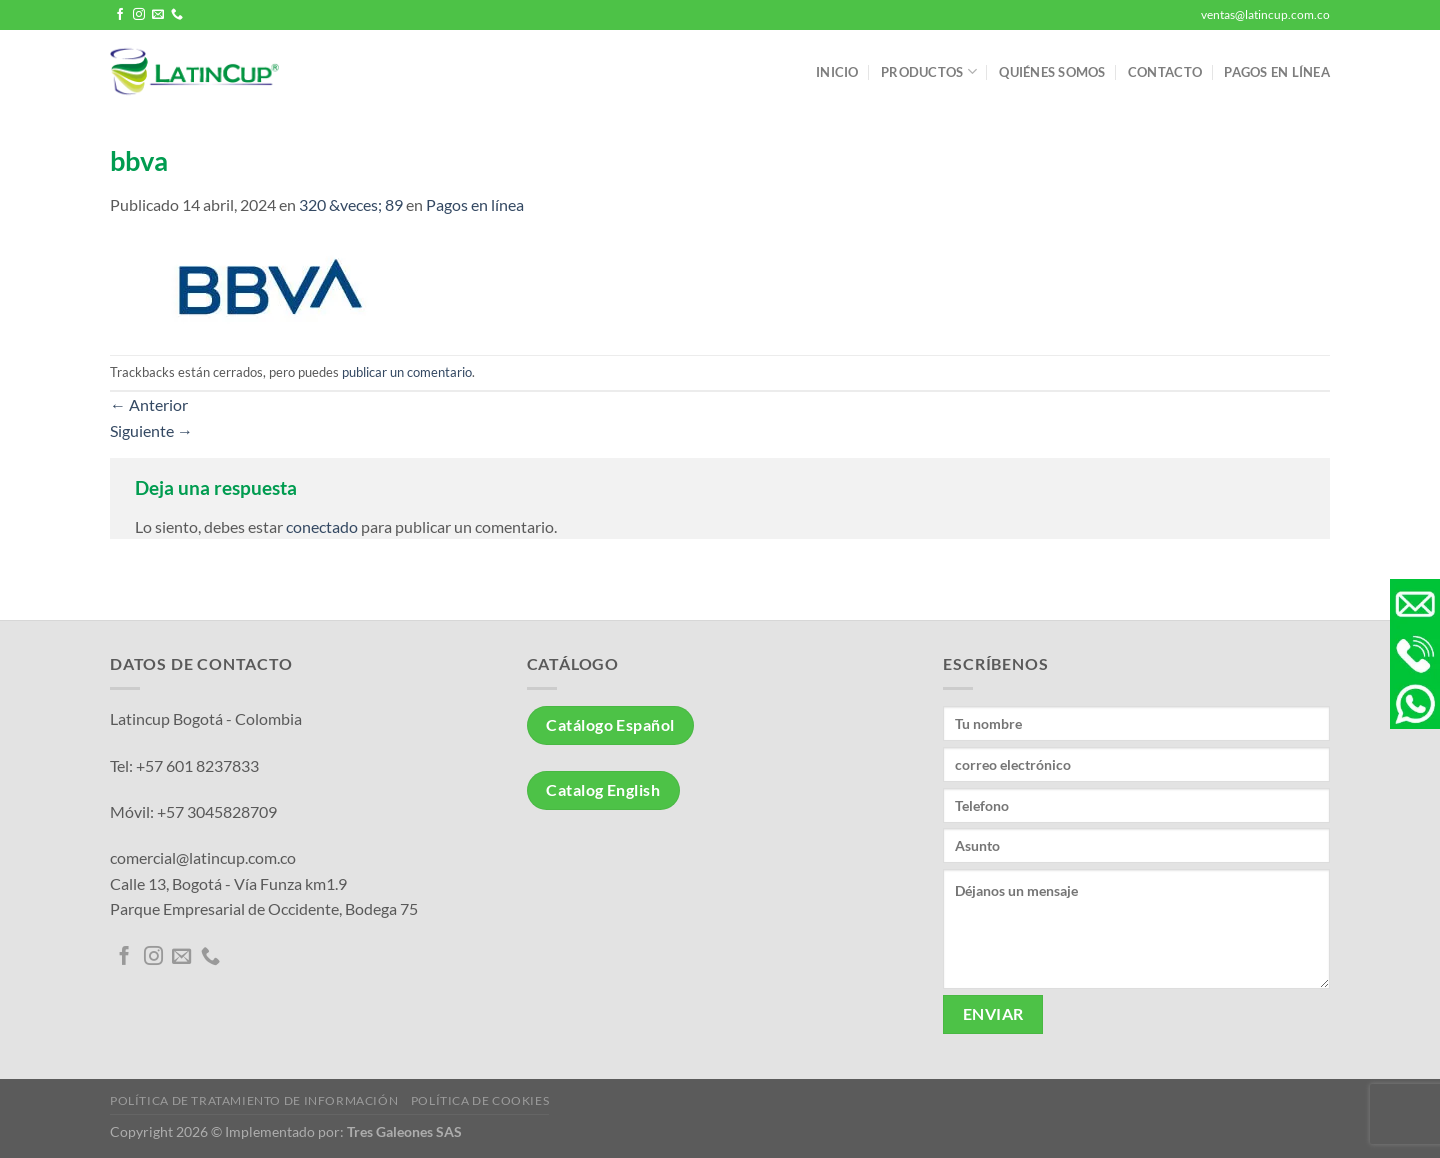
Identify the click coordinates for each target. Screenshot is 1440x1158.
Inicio (837, 72)
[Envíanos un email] (158, 15)
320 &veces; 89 (351, 204)
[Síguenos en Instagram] (139, 15)
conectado (322, 526)
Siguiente (151, 430)
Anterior (149, 404)
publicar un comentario (407, 372)
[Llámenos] (177, 15)
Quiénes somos (1052, 72)
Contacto (1165, 72)
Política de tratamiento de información (254, 1100)
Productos (929, 71)
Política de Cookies (480, 1100)
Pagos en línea (1277, 72)
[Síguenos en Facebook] (120, 15)
